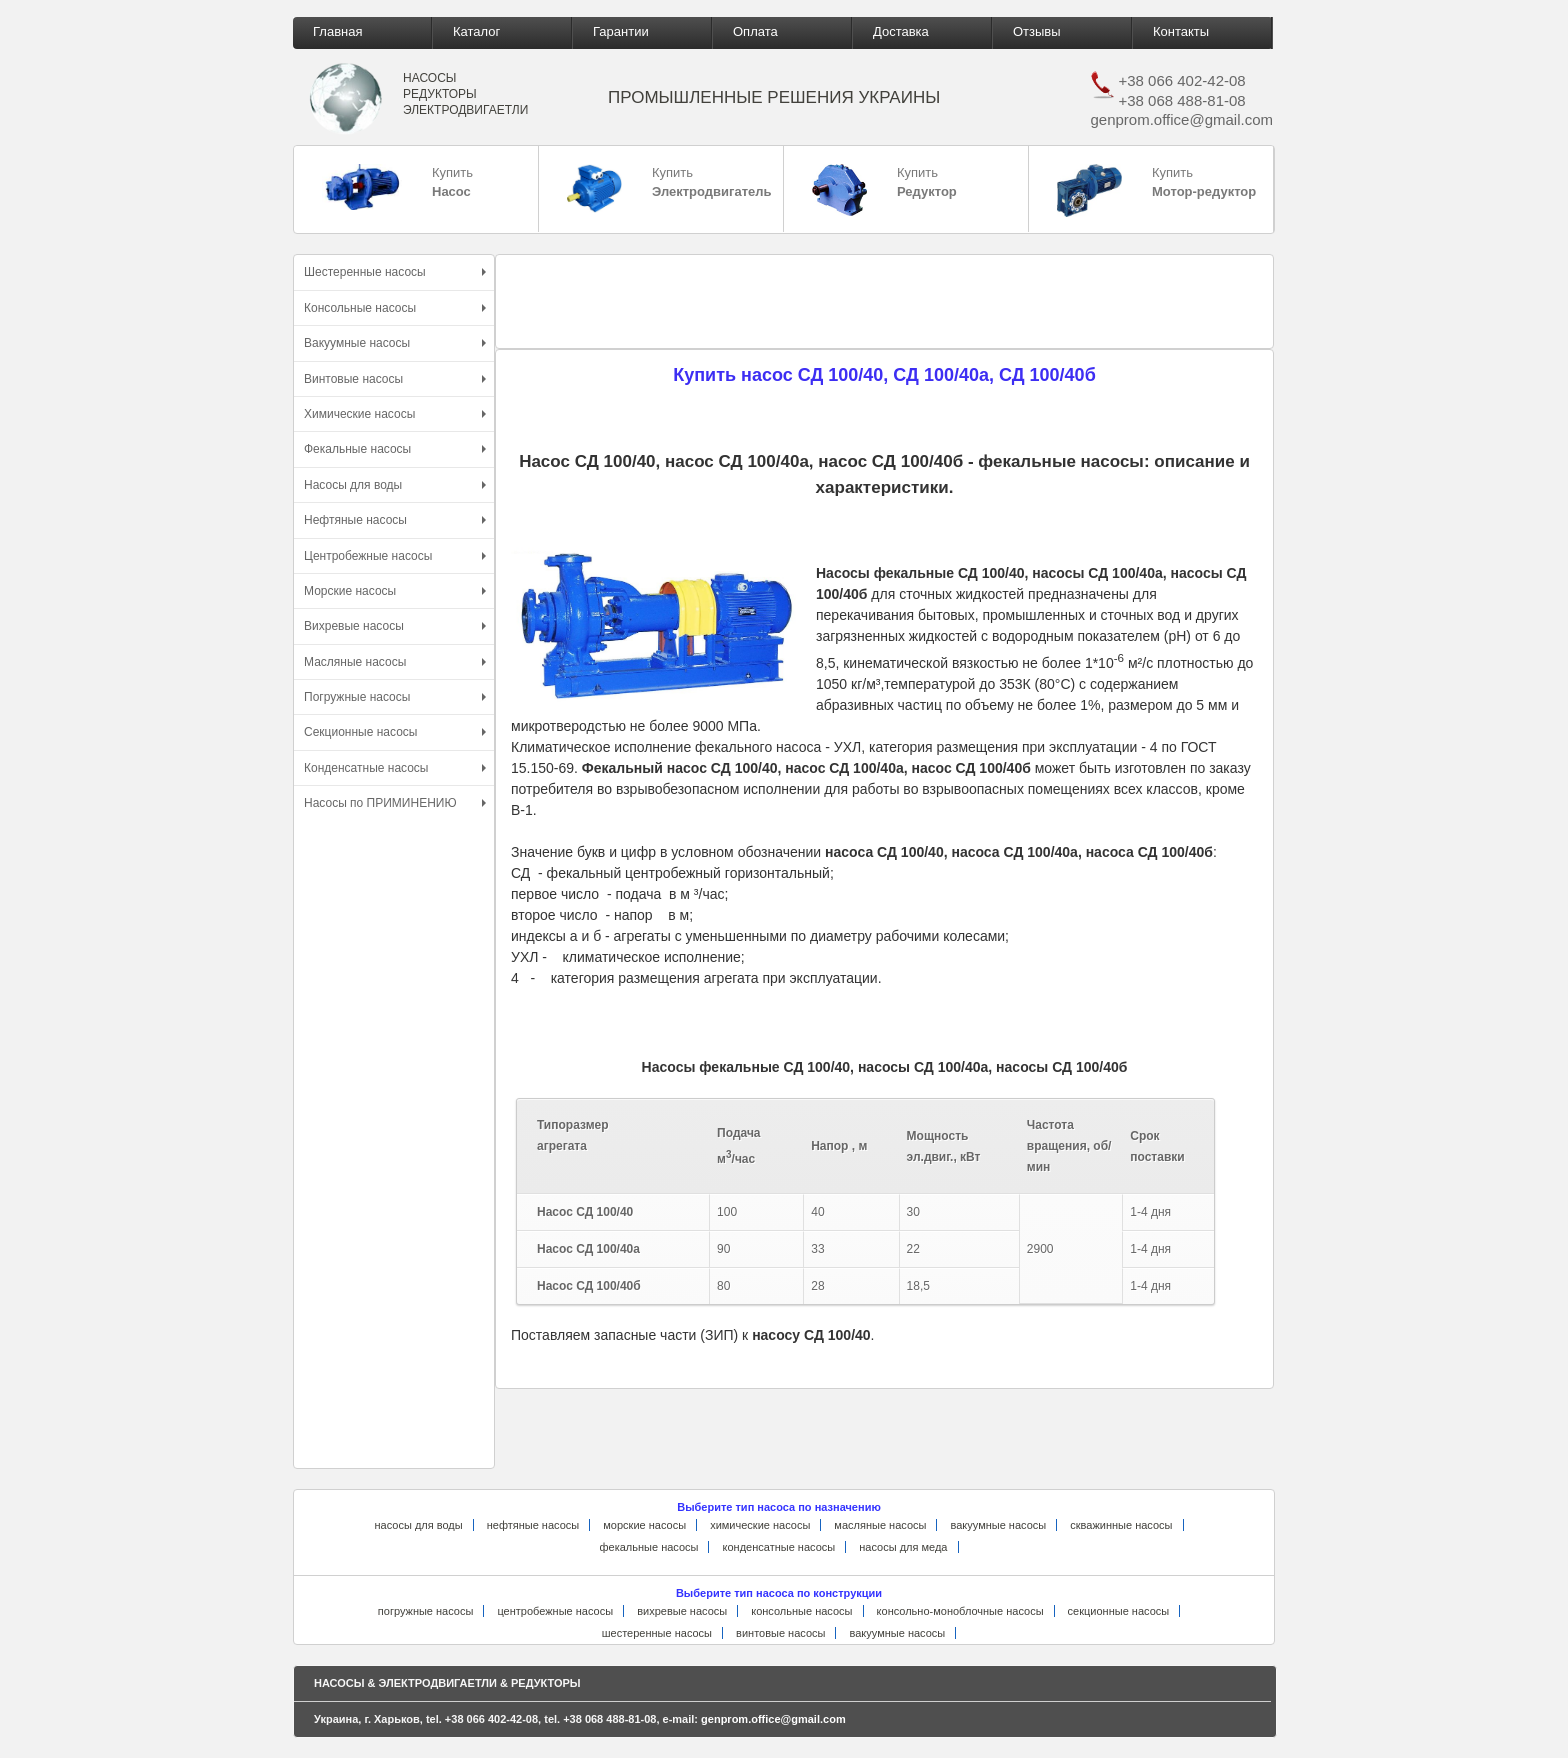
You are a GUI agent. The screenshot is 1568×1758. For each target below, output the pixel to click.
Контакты (1181, 31)
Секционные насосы (395, 732)
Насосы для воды (395, 485)
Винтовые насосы (395, 379)
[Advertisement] (392, 1157)
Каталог (476, 31)
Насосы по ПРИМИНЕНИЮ (395, 803)
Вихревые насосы (395, 626)
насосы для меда (903, 1547)
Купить (397, 187)
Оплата (755, 31)
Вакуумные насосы (395, 343)
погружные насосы (426, 1611)
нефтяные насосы (533, 1525)
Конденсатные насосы (395, 768)
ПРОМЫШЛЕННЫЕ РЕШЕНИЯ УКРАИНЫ (774, 97)
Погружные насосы (395, 697)
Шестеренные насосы (395, 272)
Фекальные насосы (395, 449)
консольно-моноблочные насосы (960, 1611)
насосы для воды (418, 1525)
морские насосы (644, 1525)
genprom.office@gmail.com (1181, 119)
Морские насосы (395, 591)
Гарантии (621, 31)
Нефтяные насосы (395, 520)
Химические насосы (395, 414)
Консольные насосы (395, 308)
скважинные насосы (1121, 1525)
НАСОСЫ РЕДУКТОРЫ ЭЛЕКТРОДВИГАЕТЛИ (465, 93)
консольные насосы (801, 1611)
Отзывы (1037, 31)
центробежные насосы (555, 1611)
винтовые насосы (780, 1633)
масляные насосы (880, 1525)
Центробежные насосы (395, 556)
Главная (337, 31)
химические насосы (760, 1525)
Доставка (901, 31)
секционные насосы (1119, 1611)
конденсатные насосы (779, 1547)
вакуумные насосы (998, 1525)
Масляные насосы (395, 662)
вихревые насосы (682, 1611)
